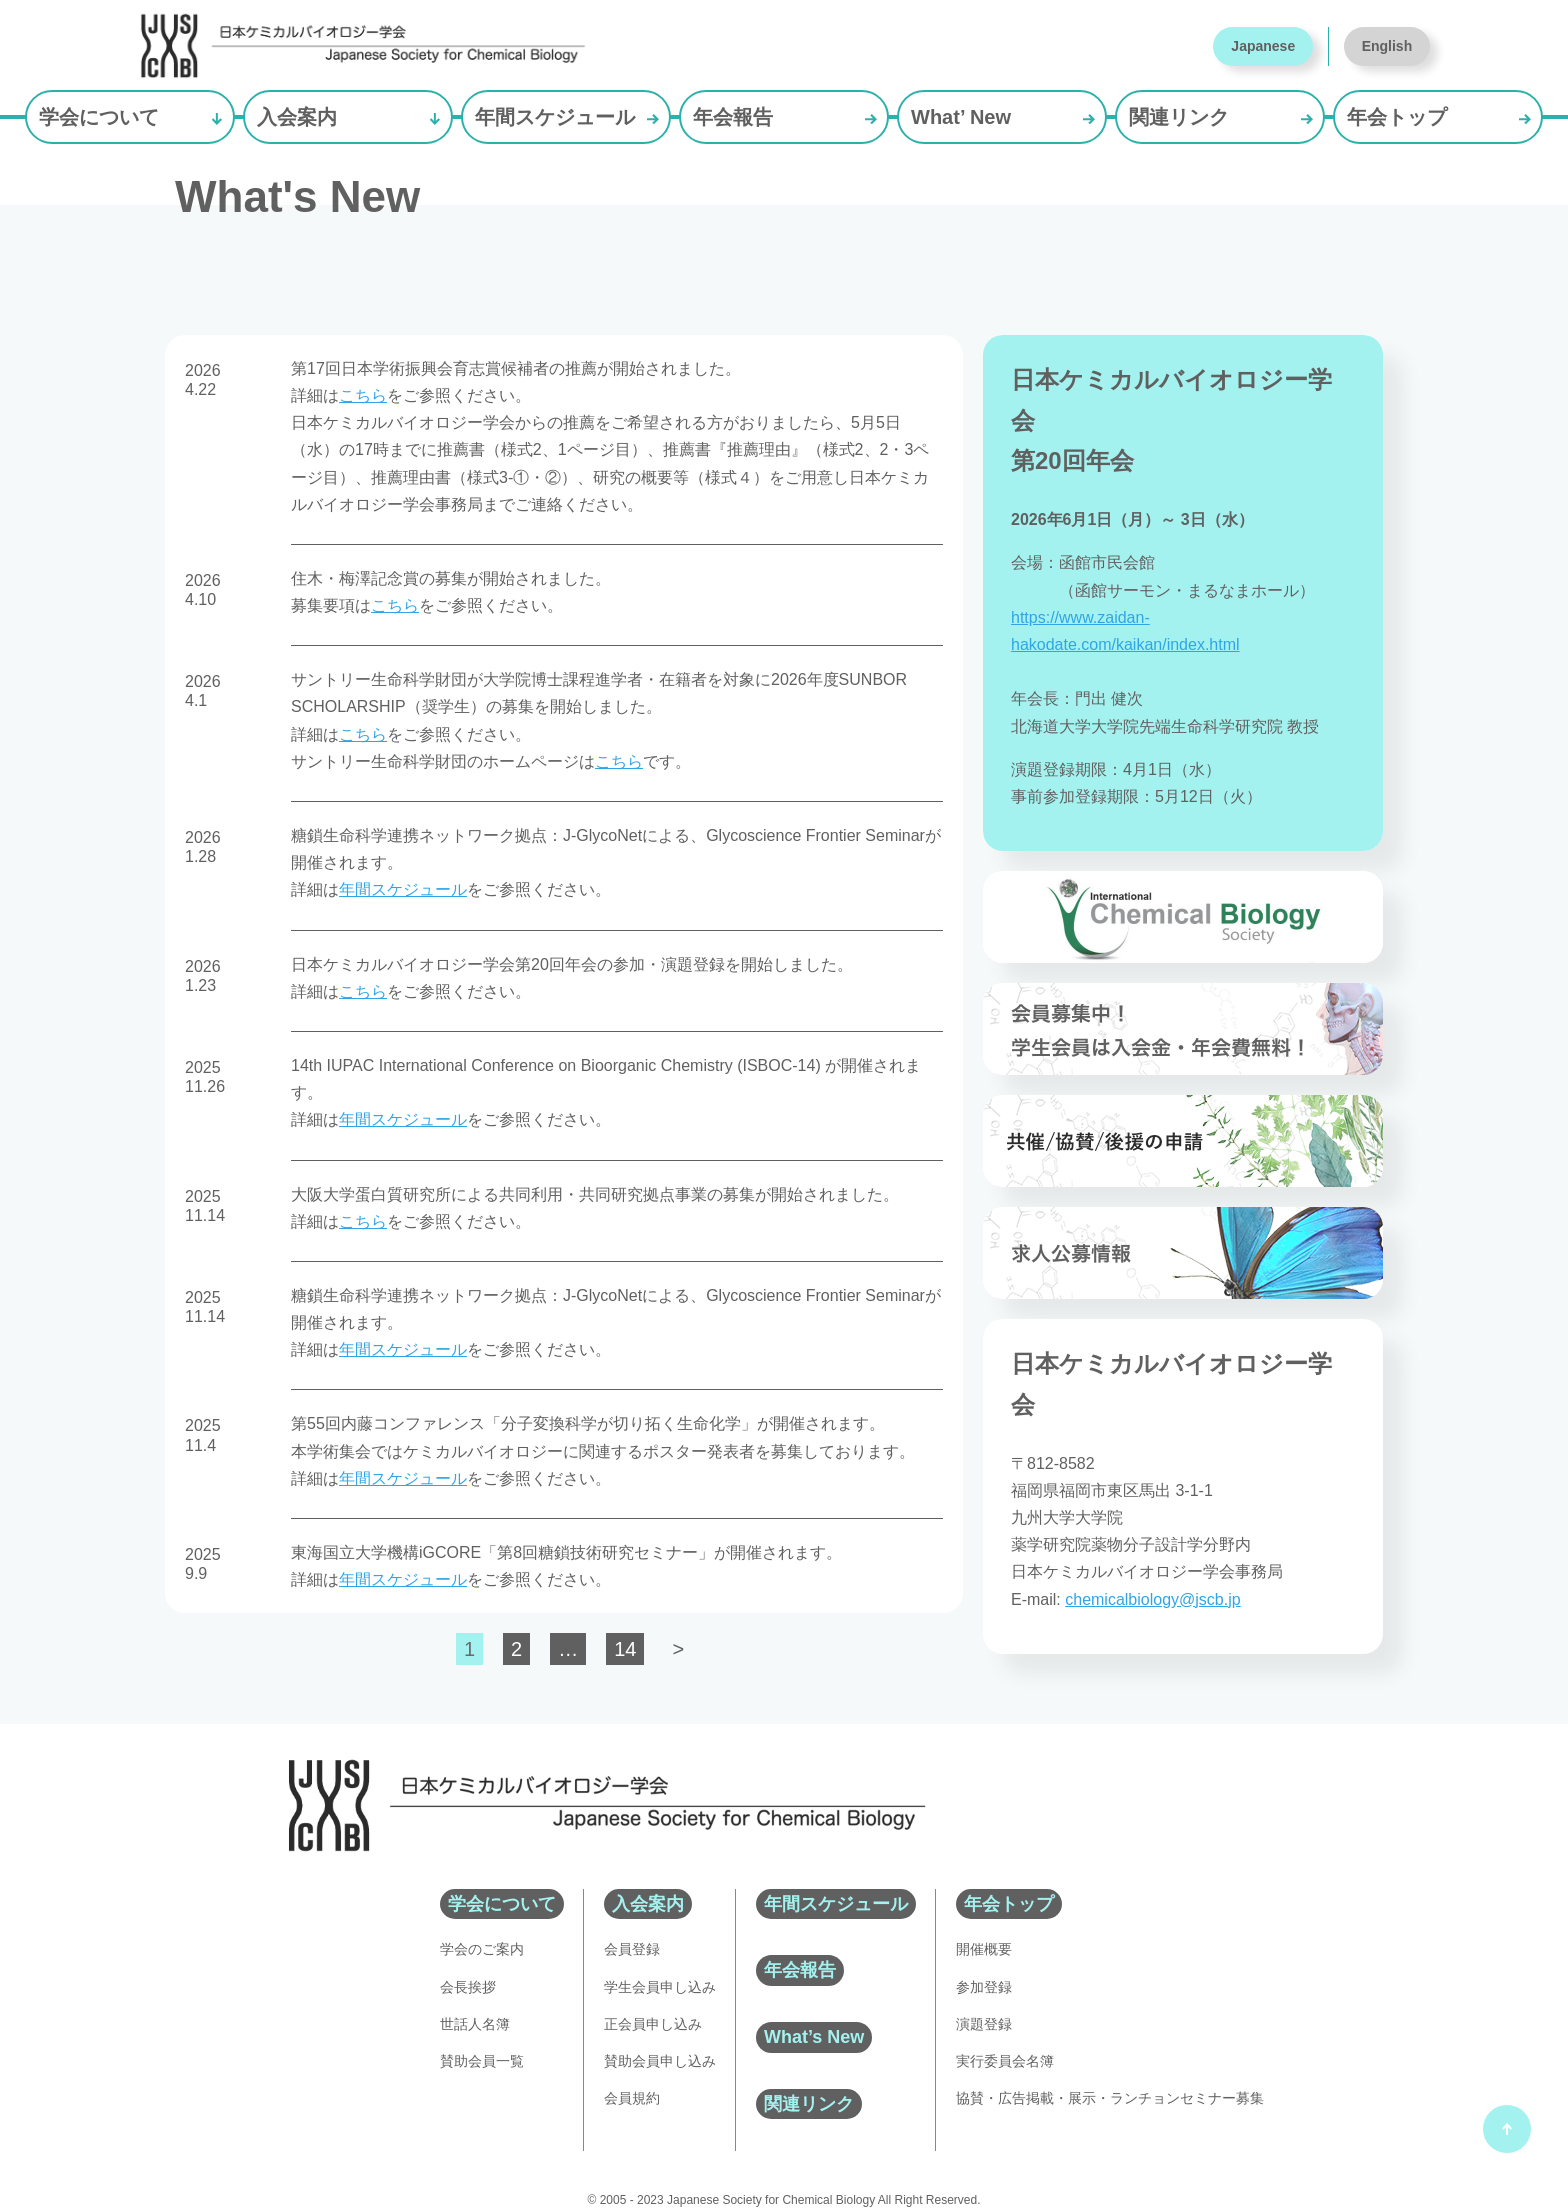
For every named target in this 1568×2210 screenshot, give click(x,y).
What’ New (961, 117)
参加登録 (984, 1987)
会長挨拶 (468, 1987)
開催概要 (984, 1949)
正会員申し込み (653, 2024)
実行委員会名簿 (1005, 2061)
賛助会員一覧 (482, 2061)
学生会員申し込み (660, 1987)
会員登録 (632, 1949)
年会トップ (1397, 117)
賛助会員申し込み (660, 2061)
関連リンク (1179, 117)
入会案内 (297, 117)
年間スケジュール (555, 117)
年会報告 (733, 117)
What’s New (814, 2037)
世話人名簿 (475, 2024)
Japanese (1263, 46)
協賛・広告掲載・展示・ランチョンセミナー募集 (1110, 2098)
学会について (99, 117)
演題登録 (984, 2024)
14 (625, 1649)
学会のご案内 (482, 1949)
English (1387, 46)
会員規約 (632, 2098)
